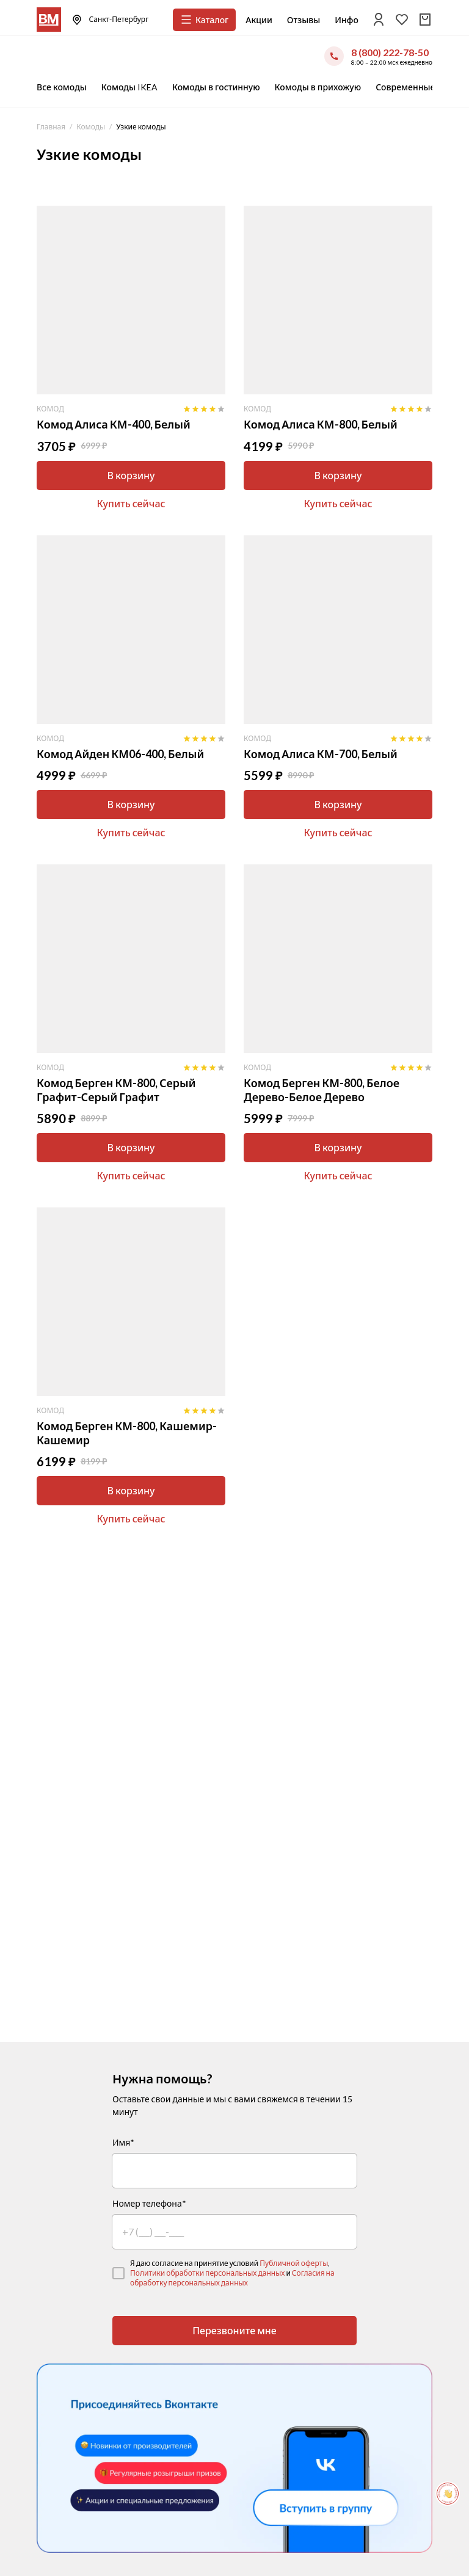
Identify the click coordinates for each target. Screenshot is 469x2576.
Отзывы (303, 20)
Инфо (346, 20)
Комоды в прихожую (318, 87)
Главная (51, 126)
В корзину (131, 475)
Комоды (90, 126)
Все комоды (62, 87)
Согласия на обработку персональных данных (232, 2277)
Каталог (204, 19)
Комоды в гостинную (216, 87)
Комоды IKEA (129, 87)
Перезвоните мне (234, 2330)
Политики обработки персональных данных (207, 2273)
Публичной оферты (294, 2263)
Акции (258, 20)
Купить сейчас (130, 503)
